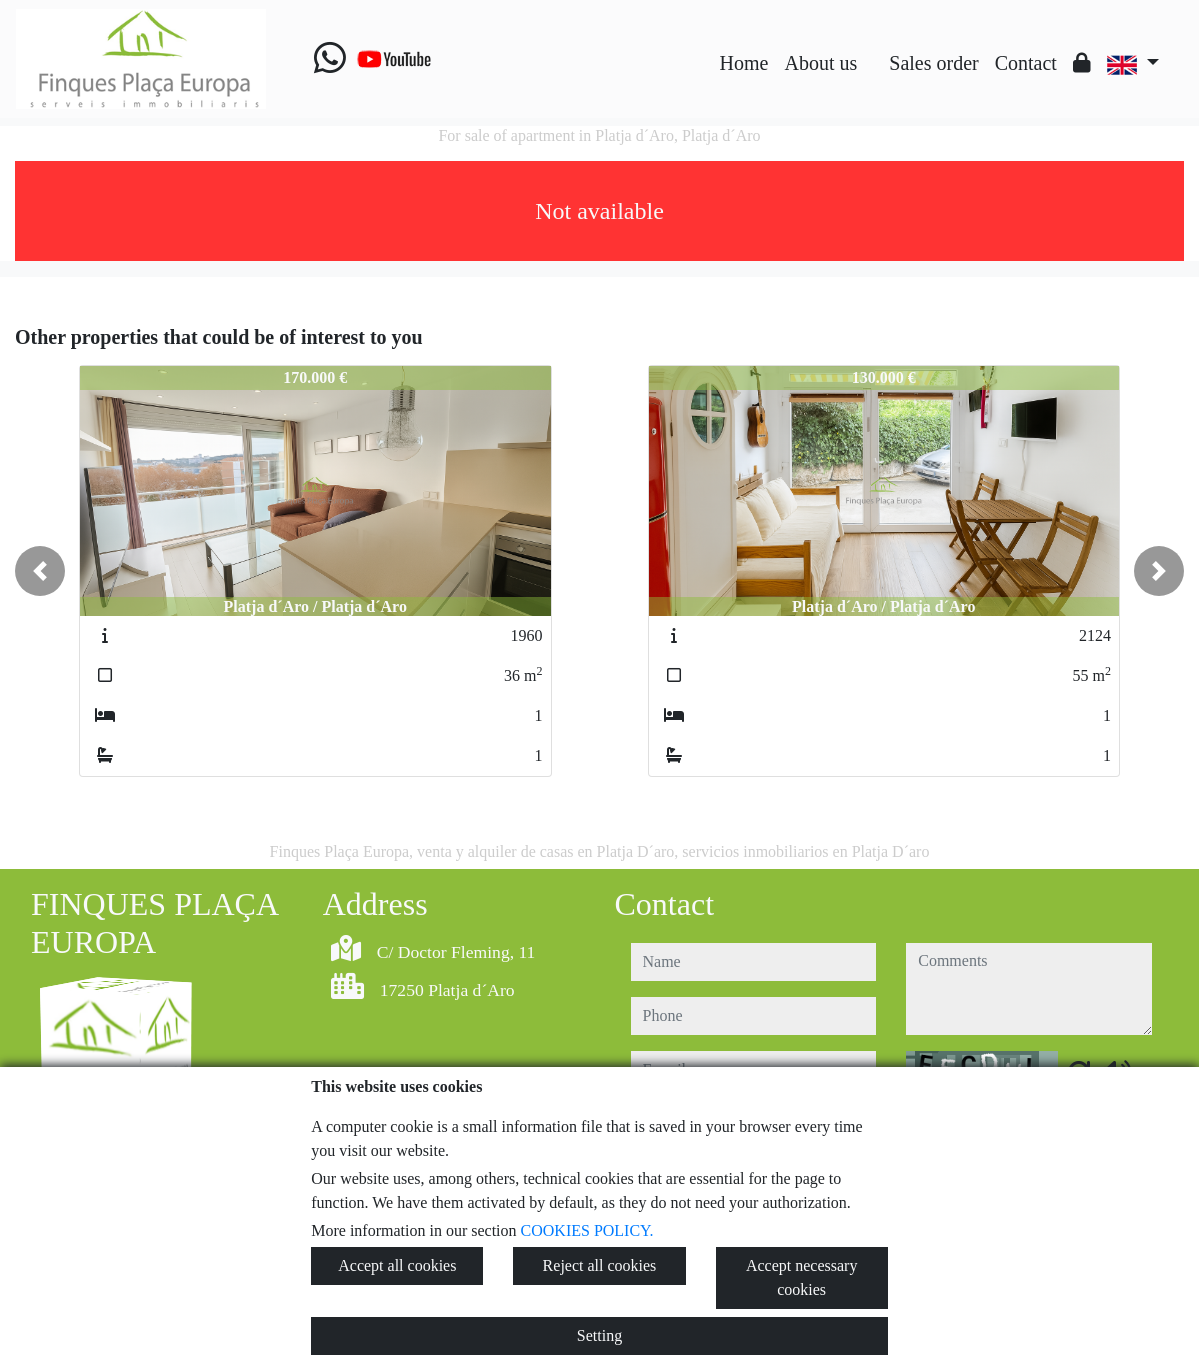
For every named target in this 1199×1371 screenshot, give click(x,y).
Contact (1026, 63)
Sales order (933, 63)
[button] (40, 571)
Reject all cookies (600, 1265)
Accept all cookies (397, 1265)
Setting (599, 1335)
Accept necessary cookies (802, 1277)
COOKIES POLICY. (587, 1230)
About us (820, 63)
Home (744, 63)
